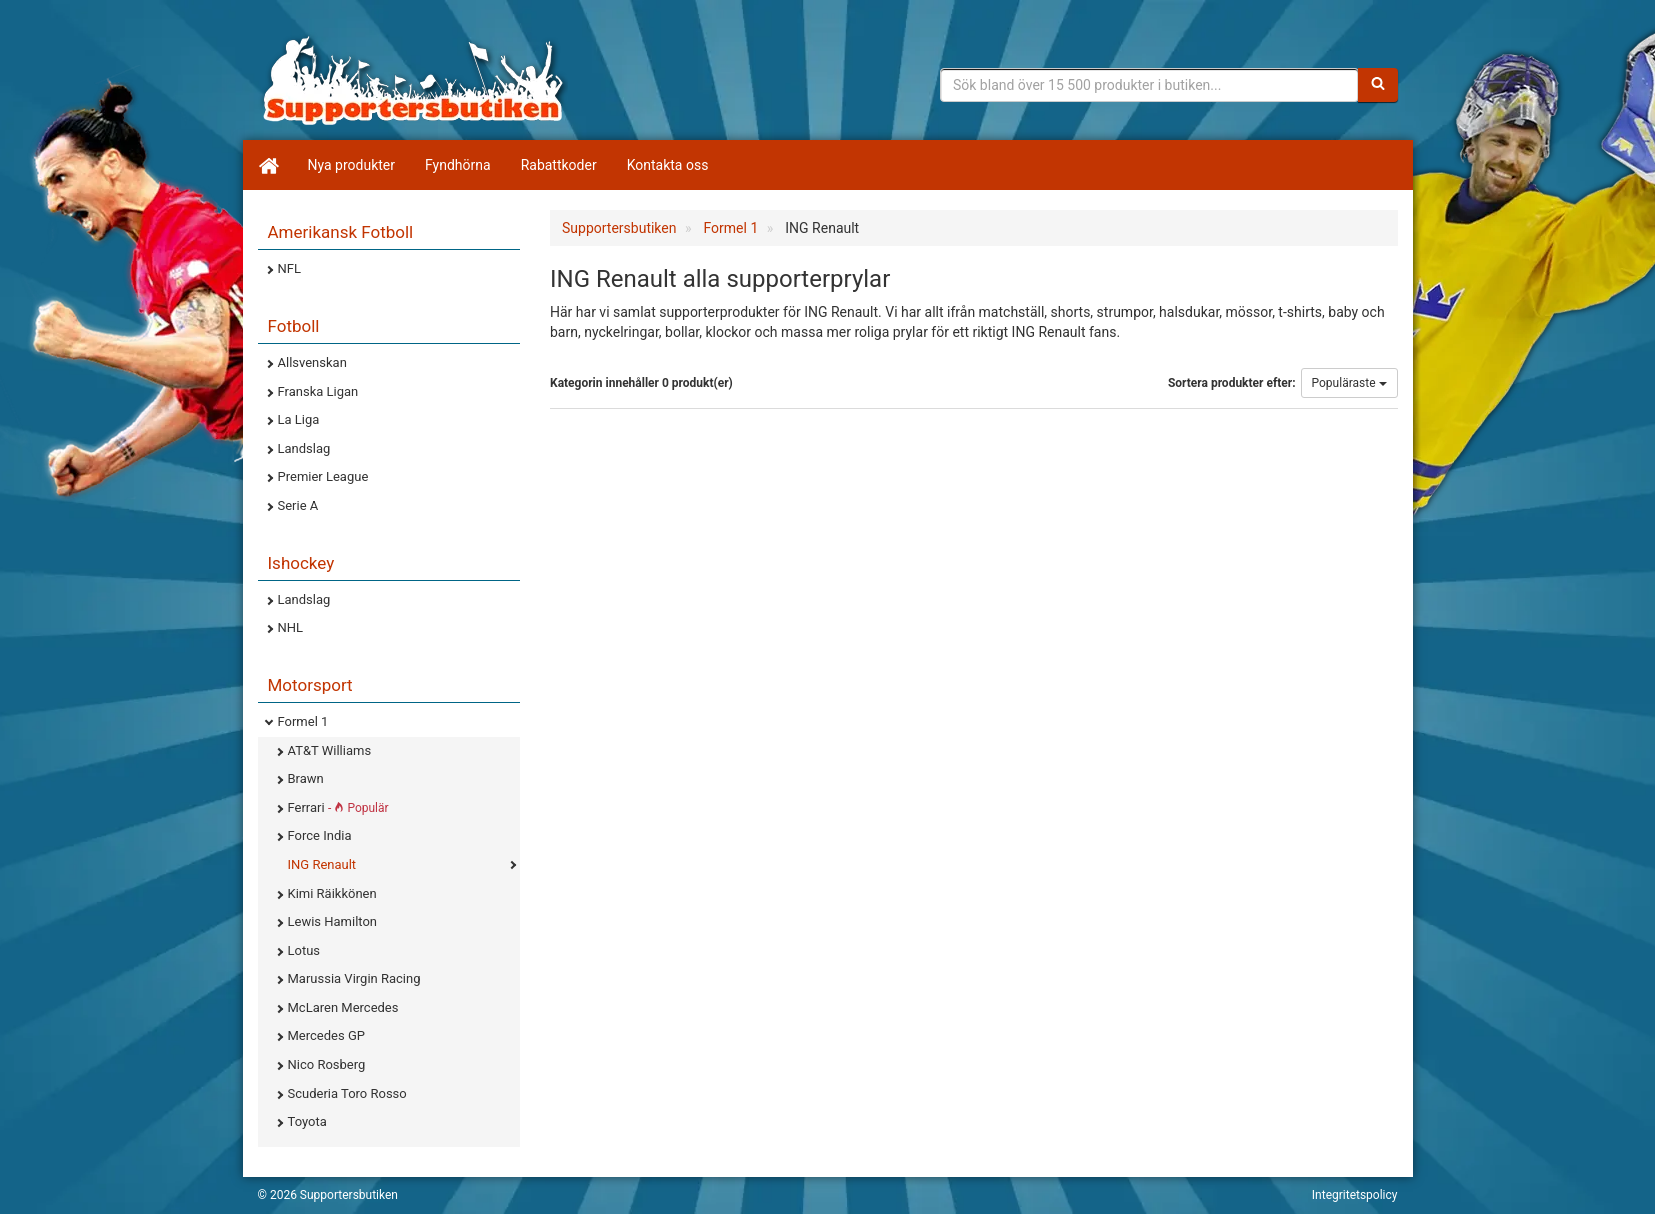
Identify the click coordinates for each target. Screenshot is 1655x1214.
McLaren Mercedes (343, 1007)
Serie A (298, 505)
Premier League (323, 476)
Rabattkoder (559, 165)
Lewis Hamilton (333, 921)
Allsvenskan (312, 362)
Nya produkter (352, 165)
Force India (320, 835)
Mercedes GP (326, 1035)
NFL (289, 268)
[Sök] (1378, 85)
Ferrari (338, 807)
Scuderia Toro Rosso (347, 1093)
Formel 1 (303, 721)
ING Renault (322, 864)
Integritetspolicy (1355, 1195)
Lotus (304, 950)
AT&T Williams (330, 750)
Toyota (307, 1121)
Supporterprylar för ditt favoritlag (413, 80)
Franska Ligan (318, 391)
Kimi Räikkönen (332, 893)
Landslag (304, 448)
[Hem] (268, 165)
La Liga (299, 419)
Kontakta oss (668, 165)
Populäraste (1349, 383)
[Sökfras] (1149, 85)
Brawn (306, 778)
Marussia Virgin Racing (354, 978)
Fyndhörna (458, 165)
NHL (291, 627)
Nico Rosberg (327, 1064)
